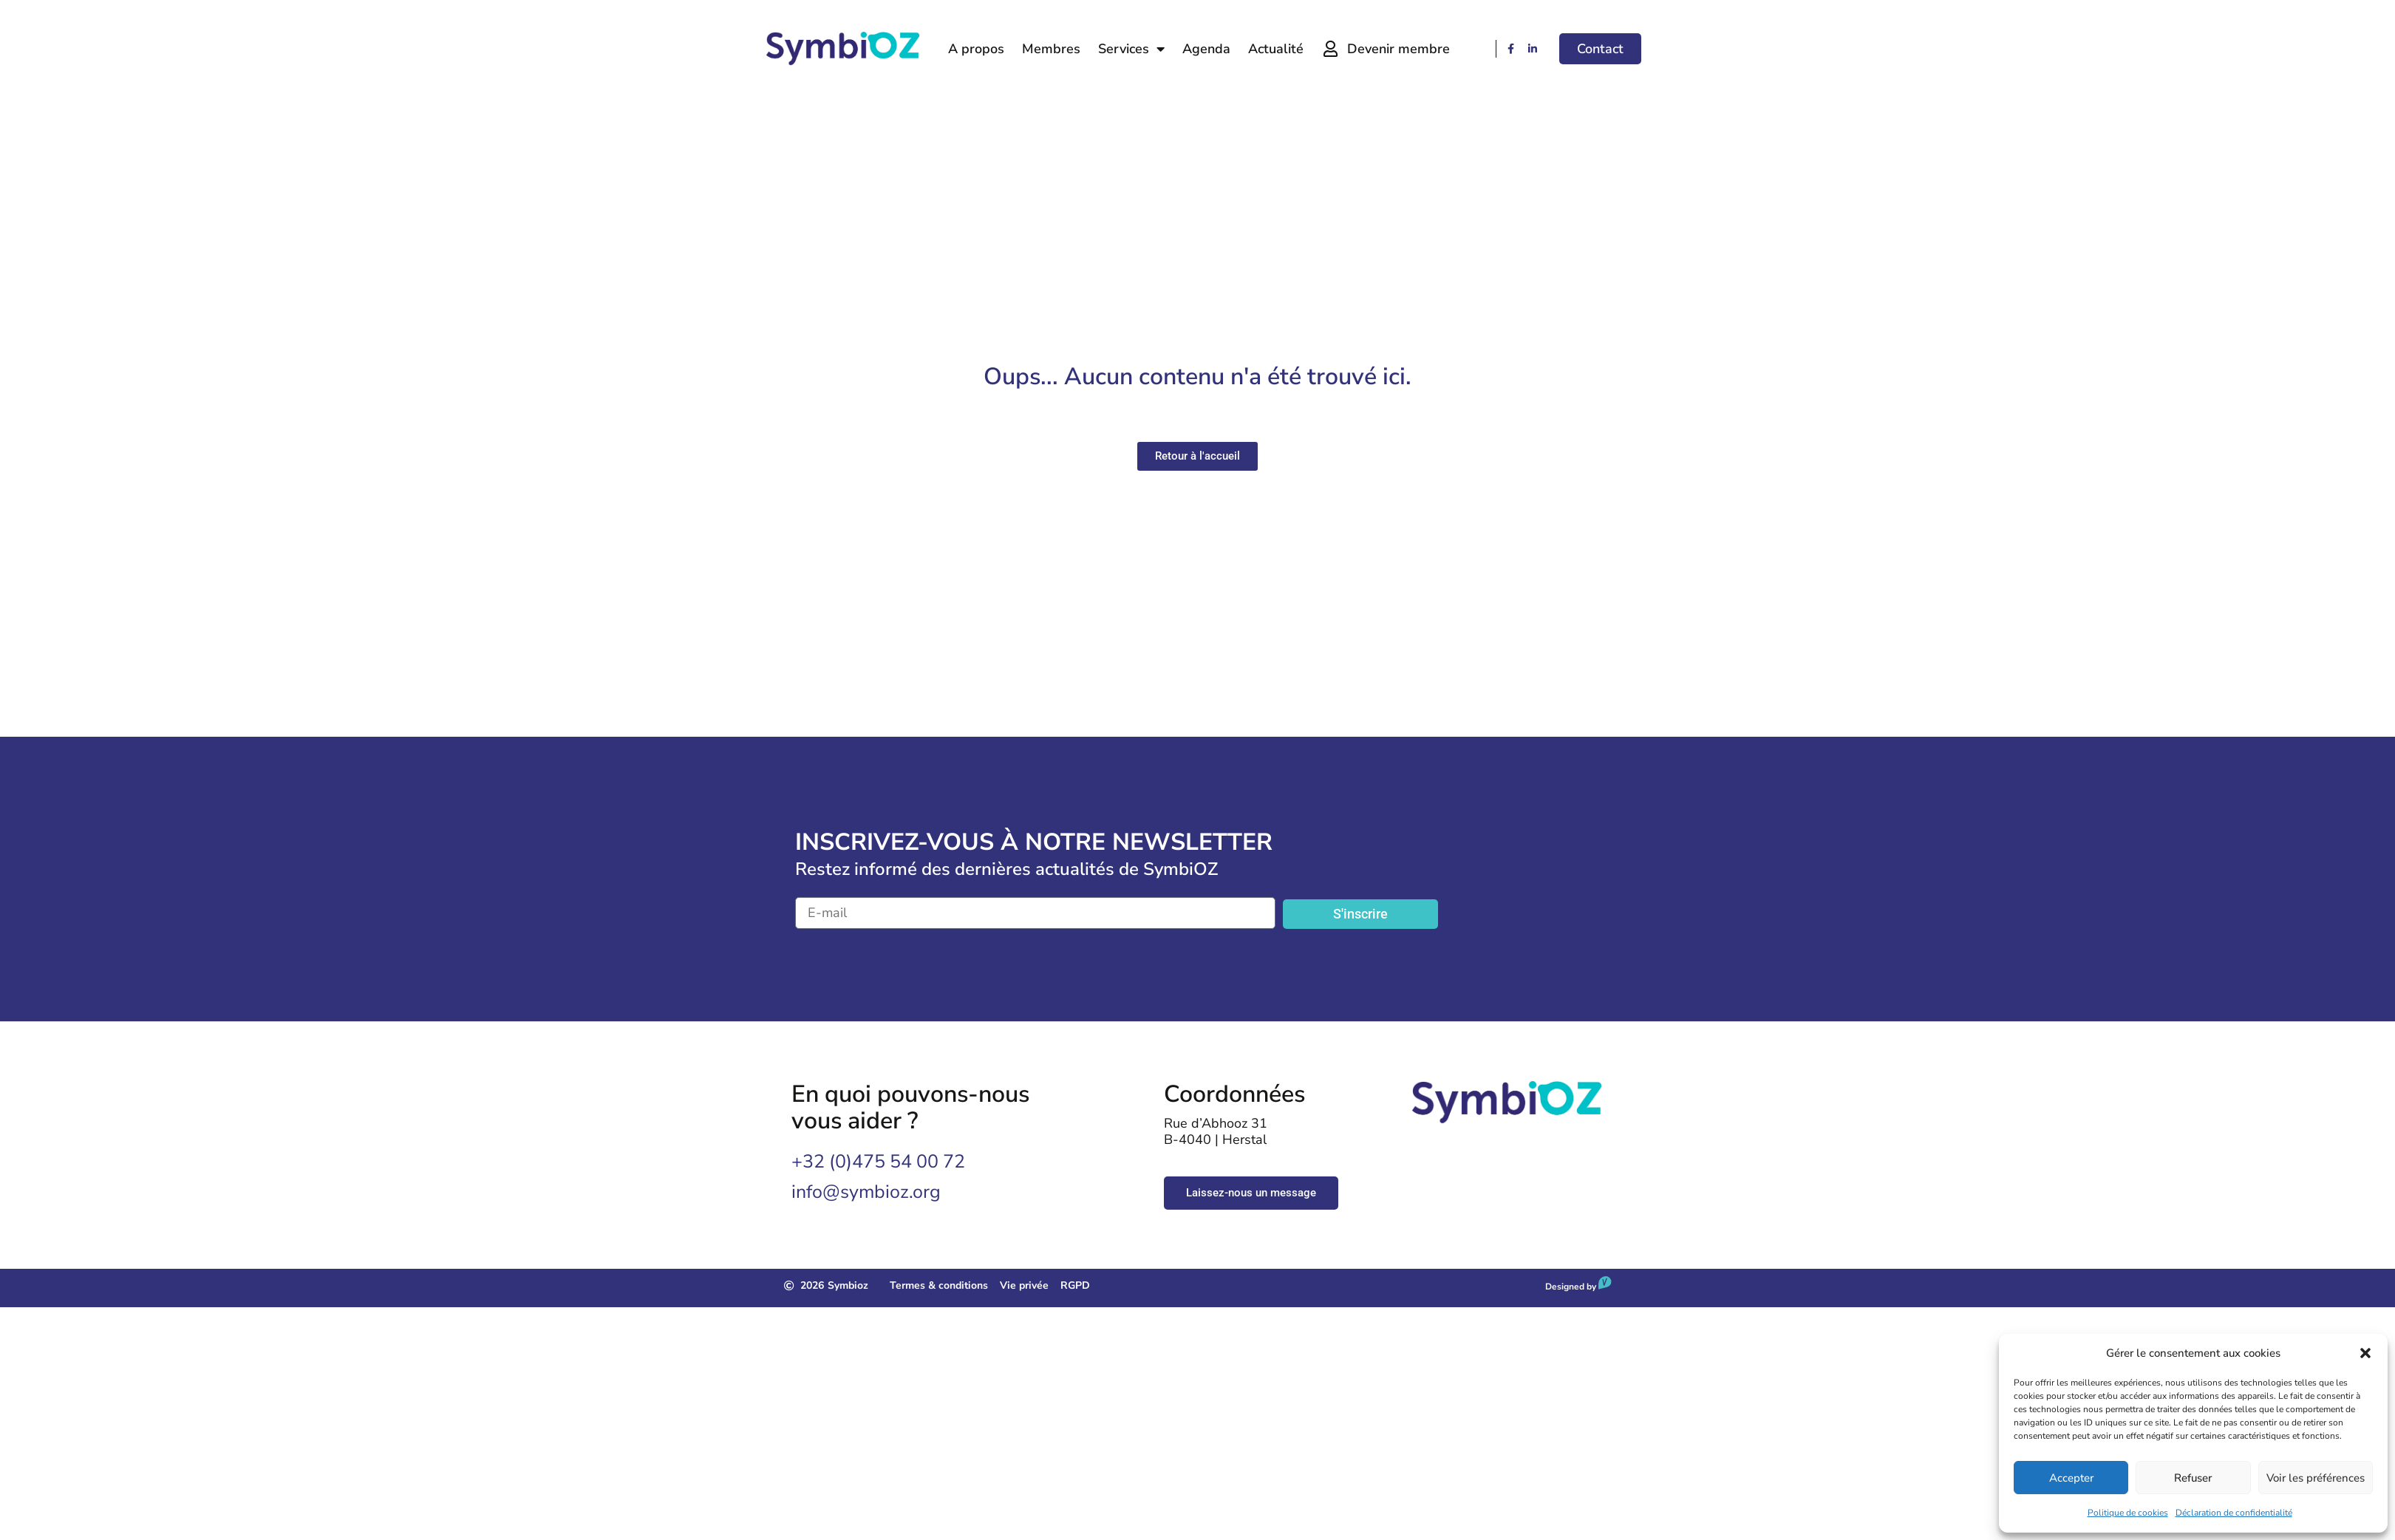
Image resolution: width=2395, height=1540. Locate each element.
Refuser (2193, 1478)
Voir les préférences (2315, 1478)
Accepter (2071, 1478)
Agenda (1206, 49)
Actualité (1276, 49)
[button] (2365, 1353)
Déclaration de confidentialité (2234, 1513)
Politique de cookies (2128, 1513)
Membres (1051, 49)
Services (1131, 49)
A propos (976, 49)
